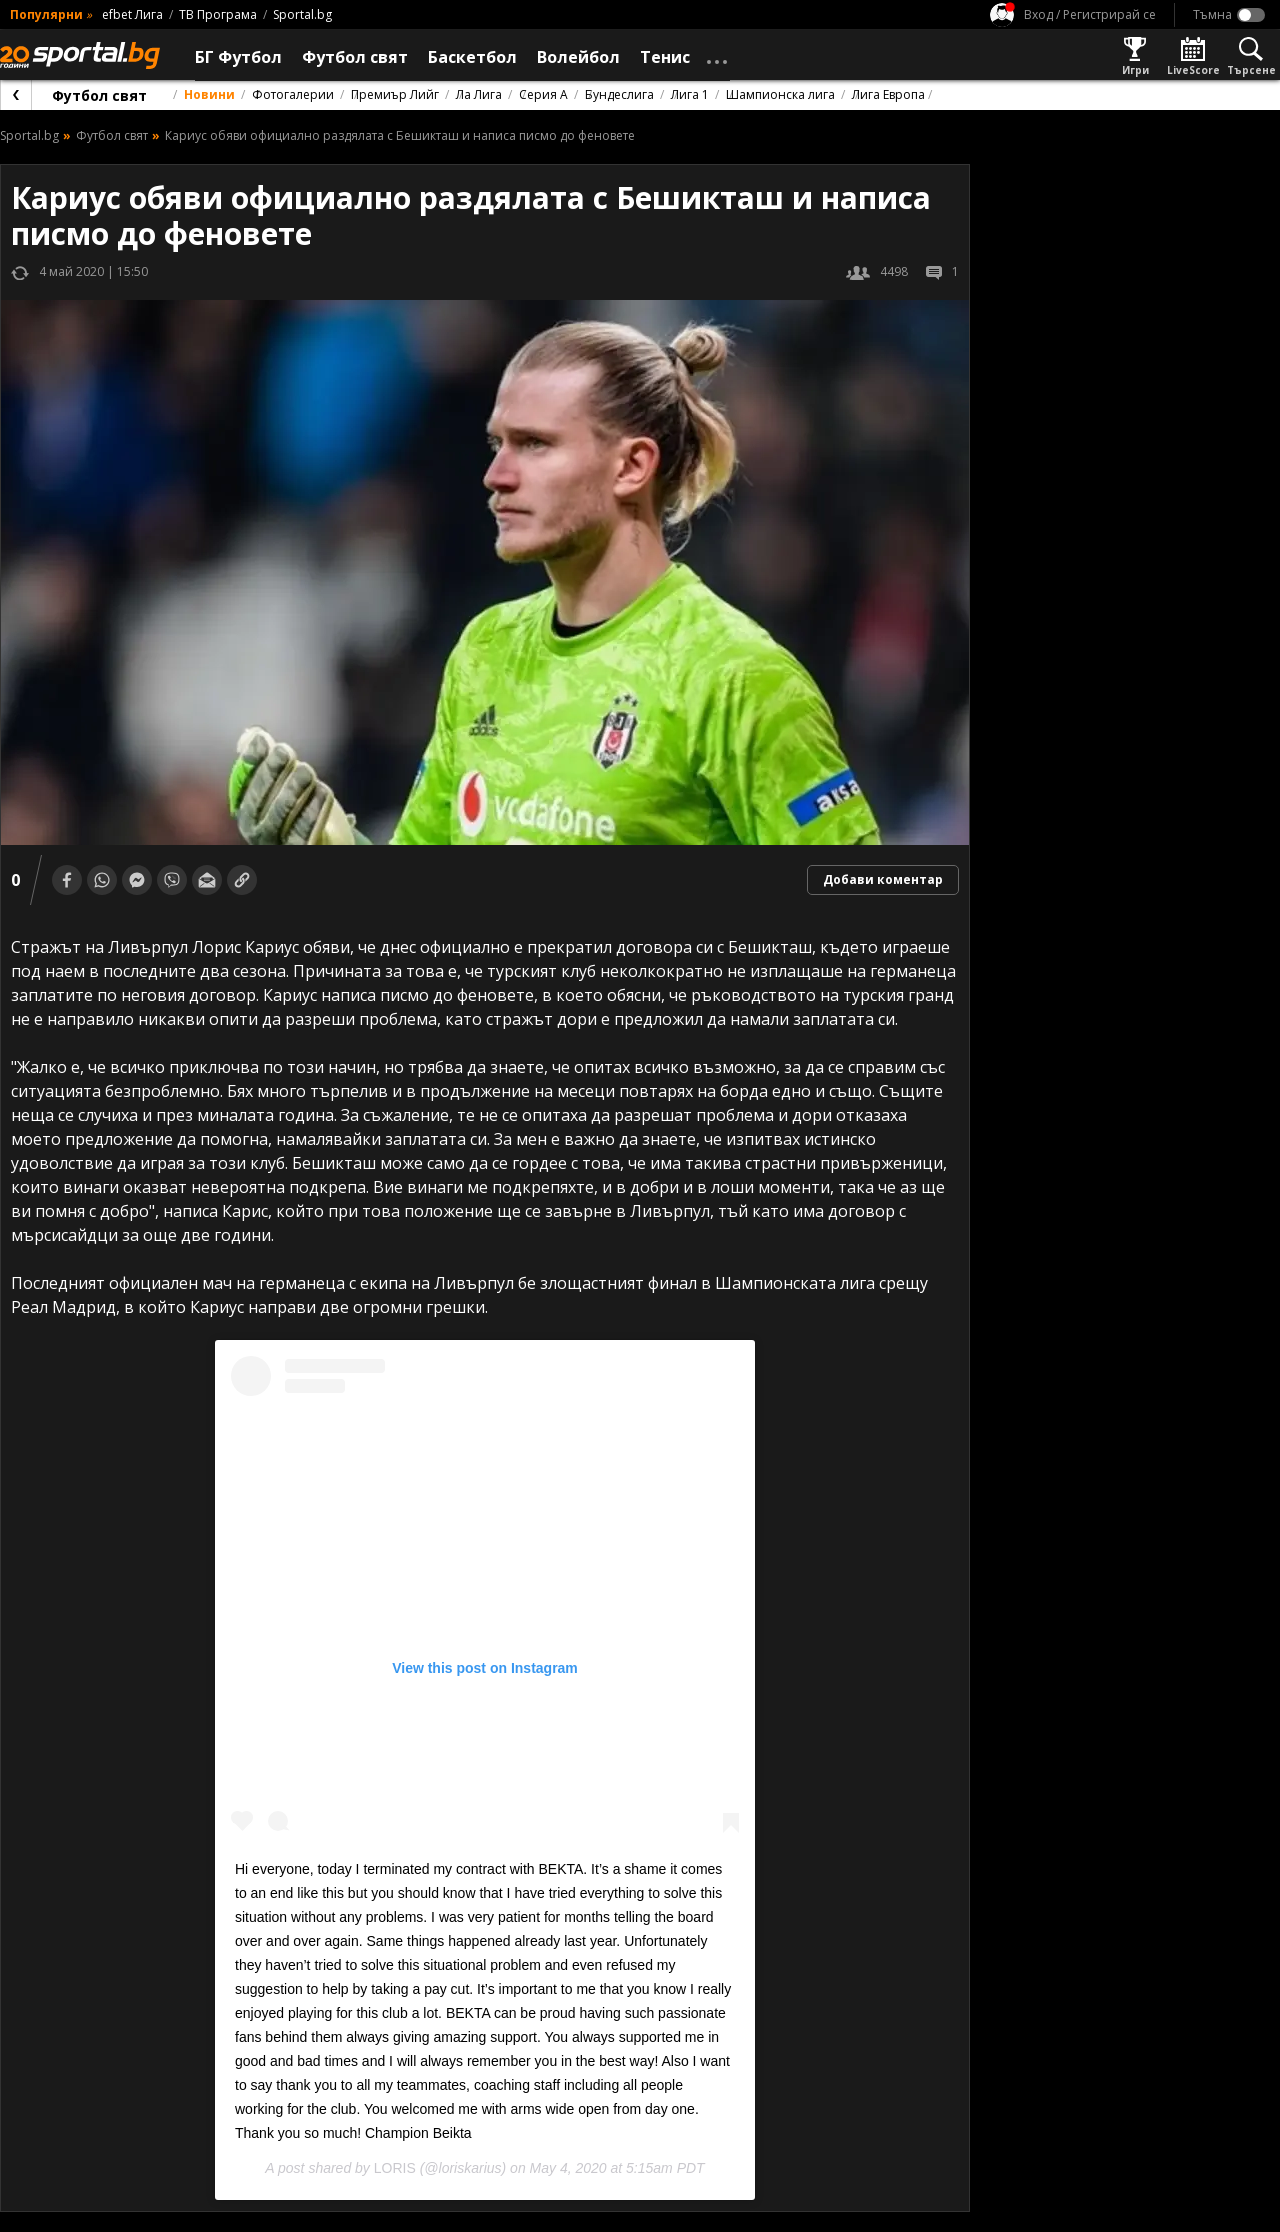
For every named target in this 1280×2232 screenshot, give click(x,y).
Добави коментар (883, 879)
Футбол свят (99, 95)
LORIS (395, 2168)
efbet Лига (132, 14)
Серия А (543, 94)
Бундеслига (619, 94)
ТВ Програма (218, 14)
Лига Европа (888, 94)
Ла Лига (479, 94)
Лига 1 (690, 94)
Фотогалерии (293, 94)
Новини (209, 94)
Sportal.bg (302, 14)
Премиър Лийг (395, 94)
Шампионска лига (780, 94)
